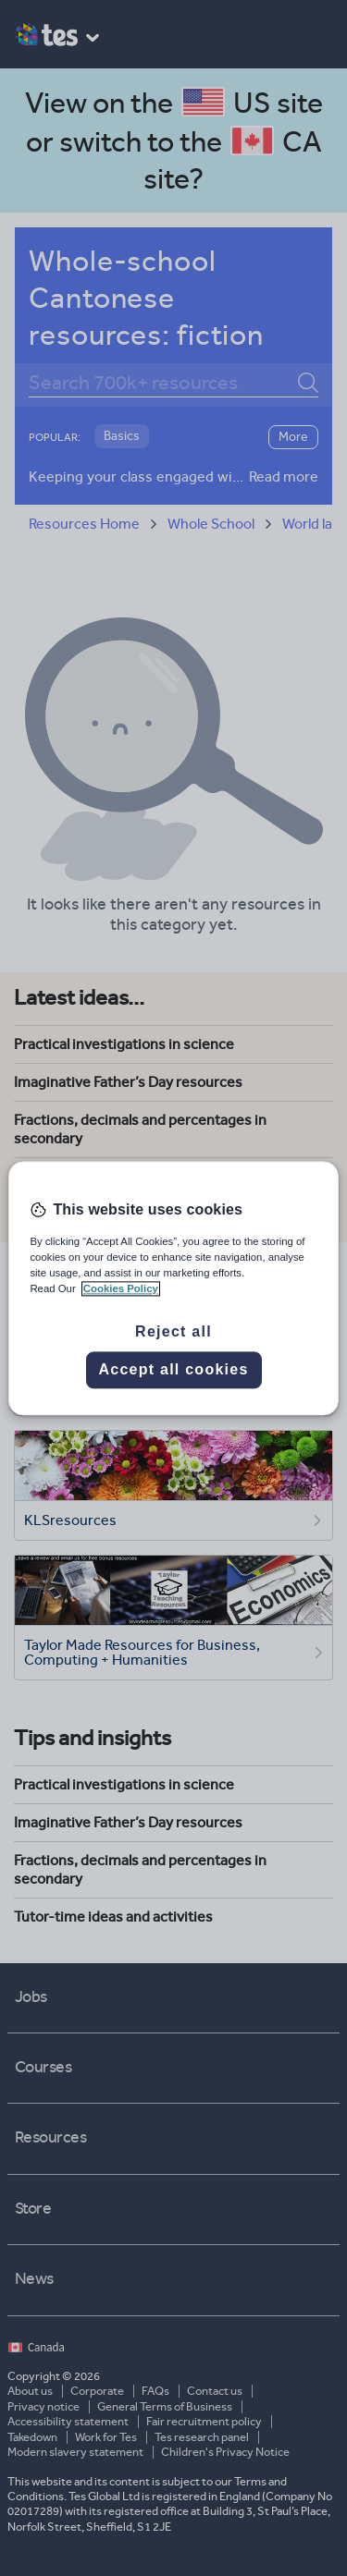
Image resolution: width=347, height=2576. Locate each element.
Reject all (173, 1331)
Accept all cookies (173, 1369)
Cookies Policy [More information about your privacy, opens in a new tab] (120, 1288)
